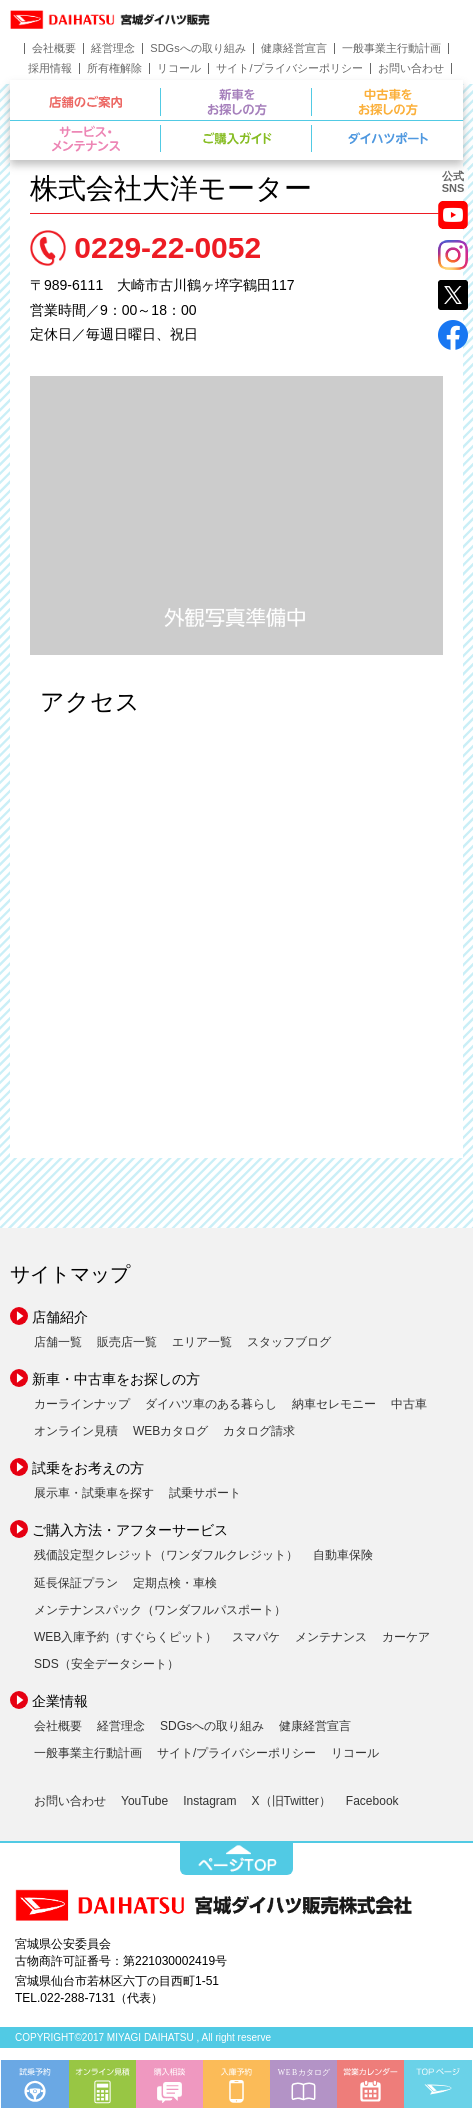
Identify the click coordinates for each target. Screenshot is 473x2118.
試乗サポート (205, 1493)
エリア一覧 (202, 1342)
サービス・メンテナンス (160, 136)
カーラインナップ (82, 1404)
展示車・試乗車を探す (94, 1493)
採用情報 (50, 68)
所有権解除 (114, 68)
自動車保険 (343, 1555)
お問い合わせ (411, 68)
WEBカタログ (170, 1431)
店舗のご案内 (160, 99)
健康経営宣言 (294, 48)
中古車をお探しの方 (387, 102)
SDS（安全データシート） (106, 1664)
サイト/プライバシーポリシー (289, 68)
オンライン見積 (76, 1431)
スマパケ (256, 1637)
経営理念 (113, 48)
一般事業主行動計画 (391, 48)
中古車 (409, 1404)
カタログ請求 (259, 1431)
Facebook (372, 1801)
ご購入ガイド (311, 136)
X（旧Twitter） (291, 1801)
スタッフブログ (289, 1342)
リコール (179, 68)
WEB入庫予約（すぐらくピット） (125, 1637)
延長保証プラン (76, 1583)
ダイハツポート (387, 138)
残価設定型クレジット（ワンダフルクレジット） (166, 1555)
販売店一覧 (127, 1342)
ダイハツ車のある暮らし (211, 1404)
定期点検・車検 (175, 1583)
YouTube (144, 1801)
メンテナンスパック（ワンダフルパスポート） (160, 1610)
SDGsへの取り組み (197, 48)
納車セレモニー (334, 1404)
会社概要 (54, 48)
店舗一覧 (58, 1342)
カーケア (406, 1637)
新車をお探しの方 (311, 99)
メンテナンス (331, 1637)
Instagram (209, 1801)
